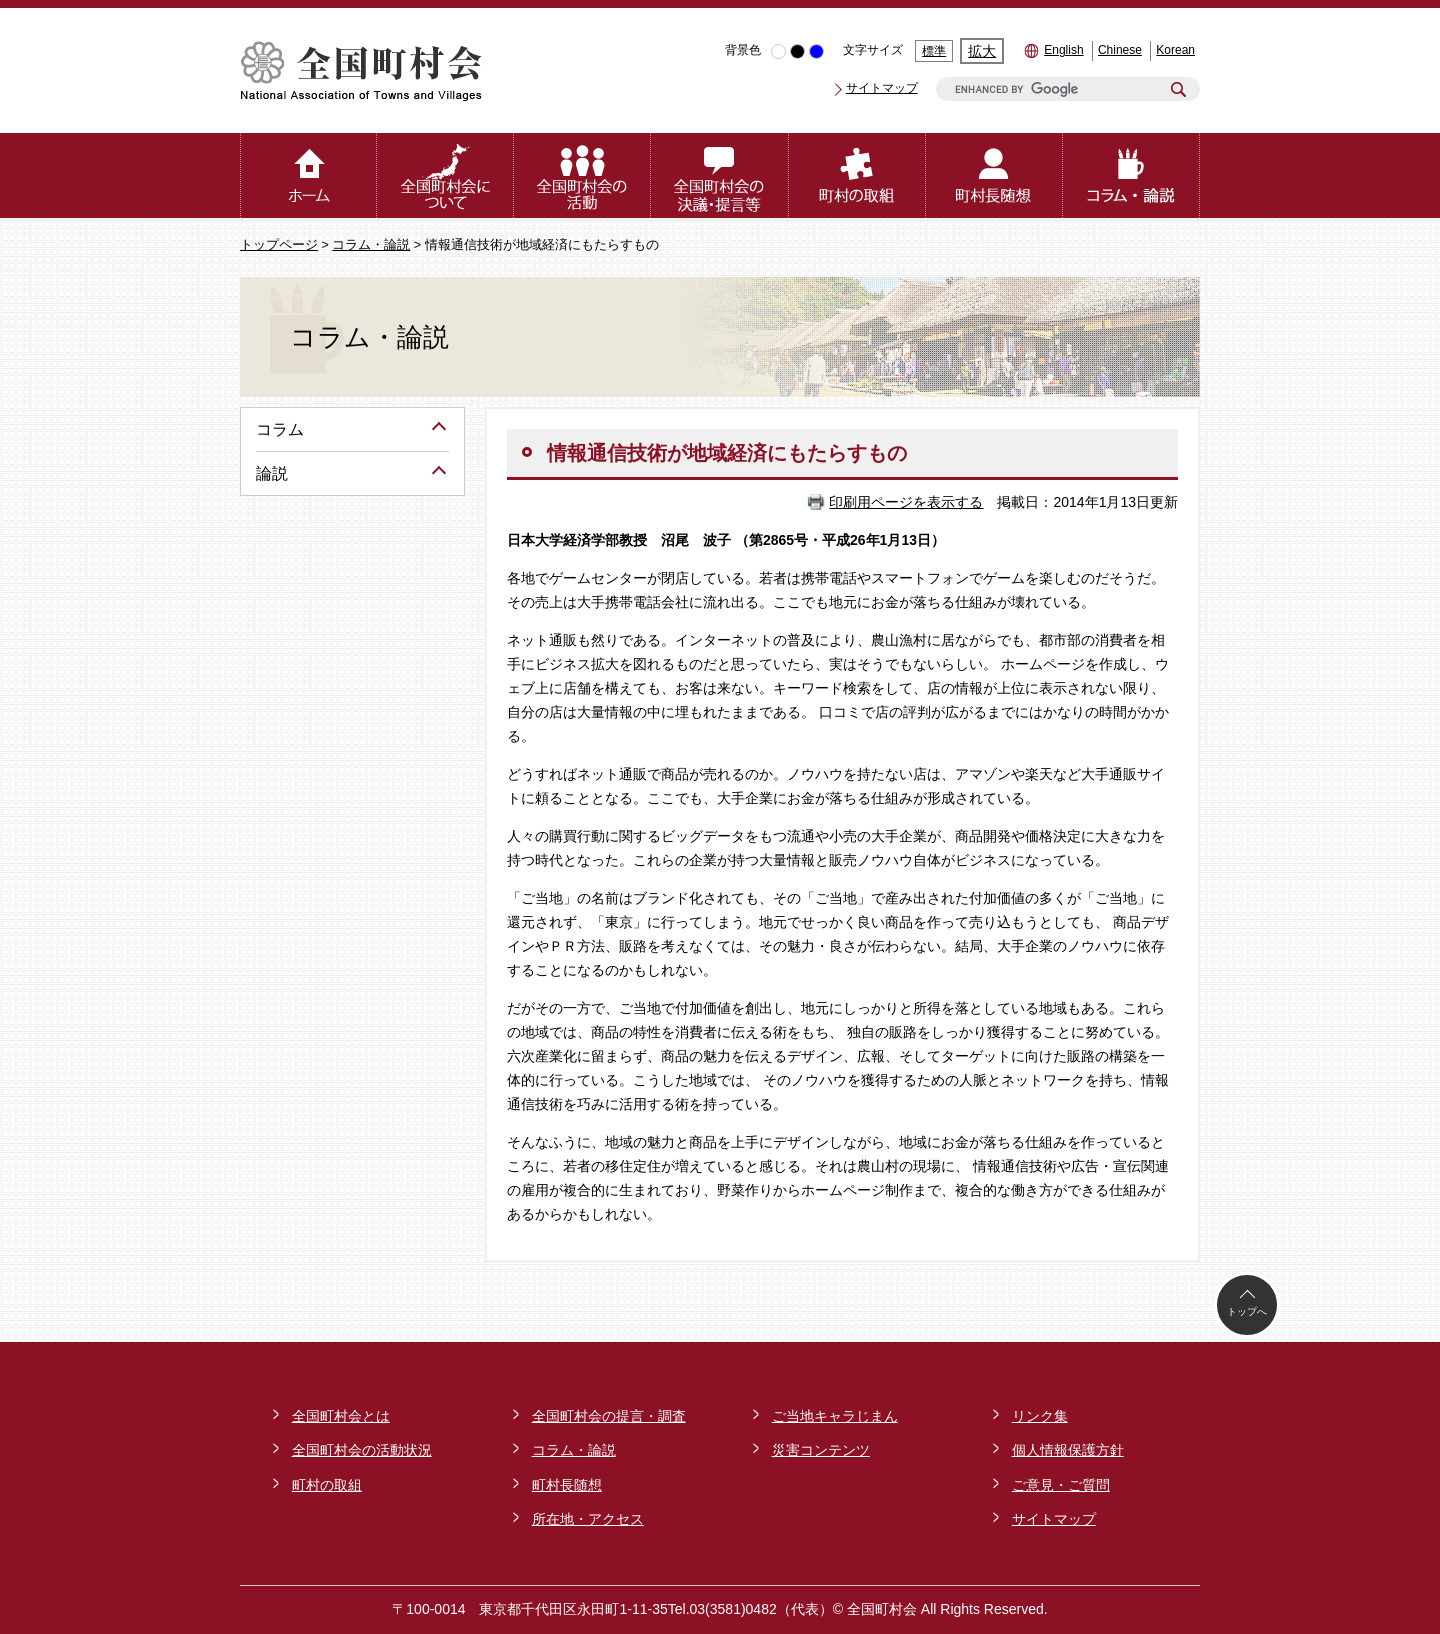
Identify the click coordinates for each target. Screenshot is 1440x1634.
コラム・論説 (371, 245)
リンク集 (1040, 1416)
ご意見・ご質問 (1061, 1485)
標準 (934, 51)
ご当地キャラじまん (835, 1416)
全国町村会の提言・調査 (609, 1416)
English (1063, 50)
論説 (272, 473)
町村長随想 (567, 1485)
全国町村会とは (341, 1416)
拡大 (982, 51)
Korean (1175, 50)
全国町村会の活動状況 (362, 1450)
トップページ (279, 245)
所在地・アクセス (588, 1519)
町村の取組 (327, 1485)
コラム (280, 429)
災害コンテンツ (821, 1450)
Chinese (1120, 50)
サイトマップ (882, 88)
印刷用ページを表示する (906, 502)
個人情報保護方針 (1068, 1450)
